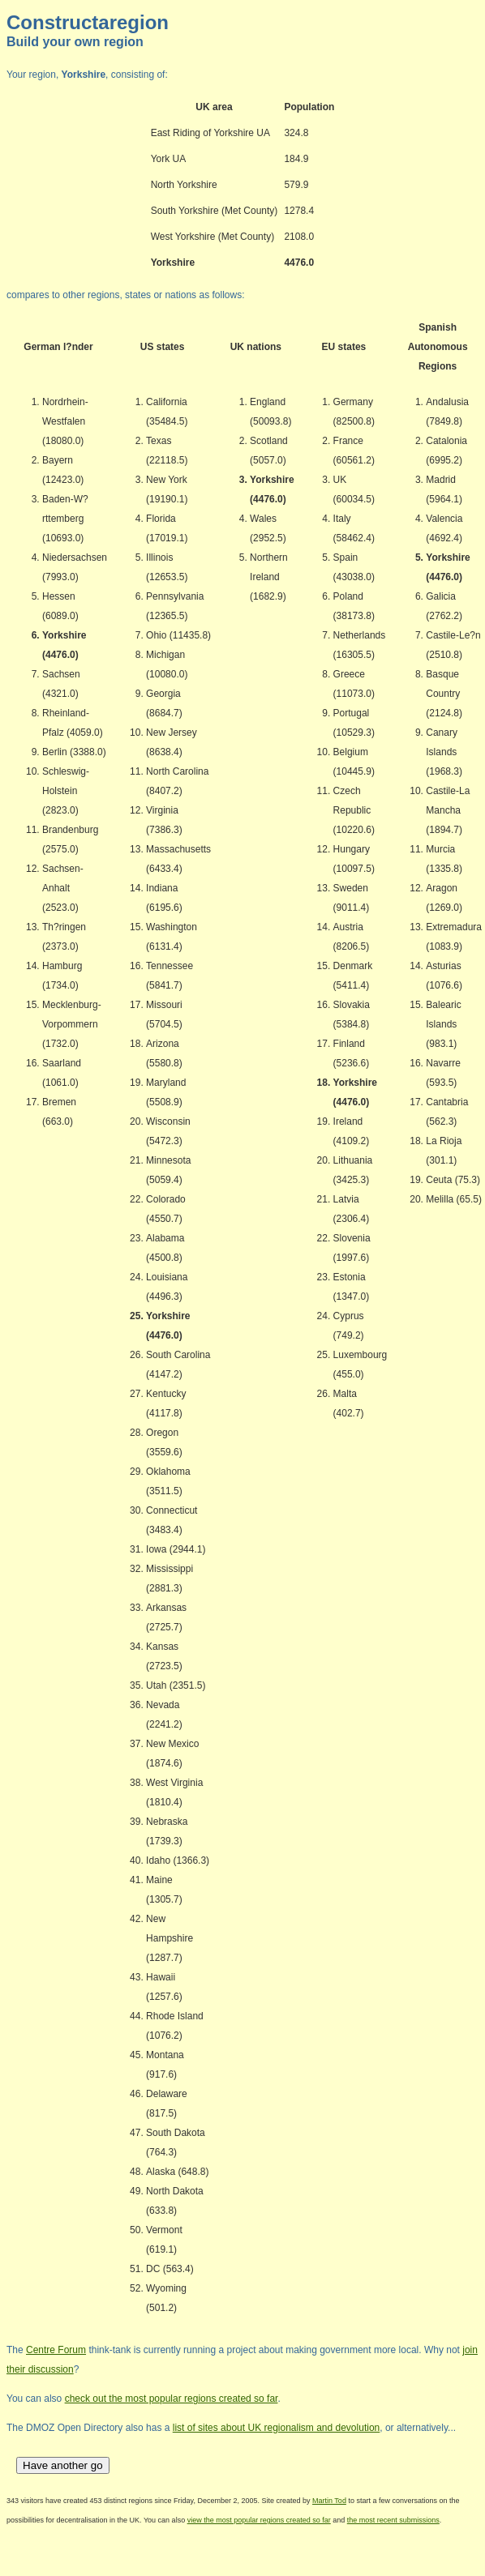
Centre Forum (56, 2350)
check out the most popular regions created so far (171, 2398)
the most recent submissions (393, 2520)
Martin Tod (329, 2501)
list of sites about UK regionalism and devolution (276, 2427)
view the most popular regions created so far (259, 2520)
